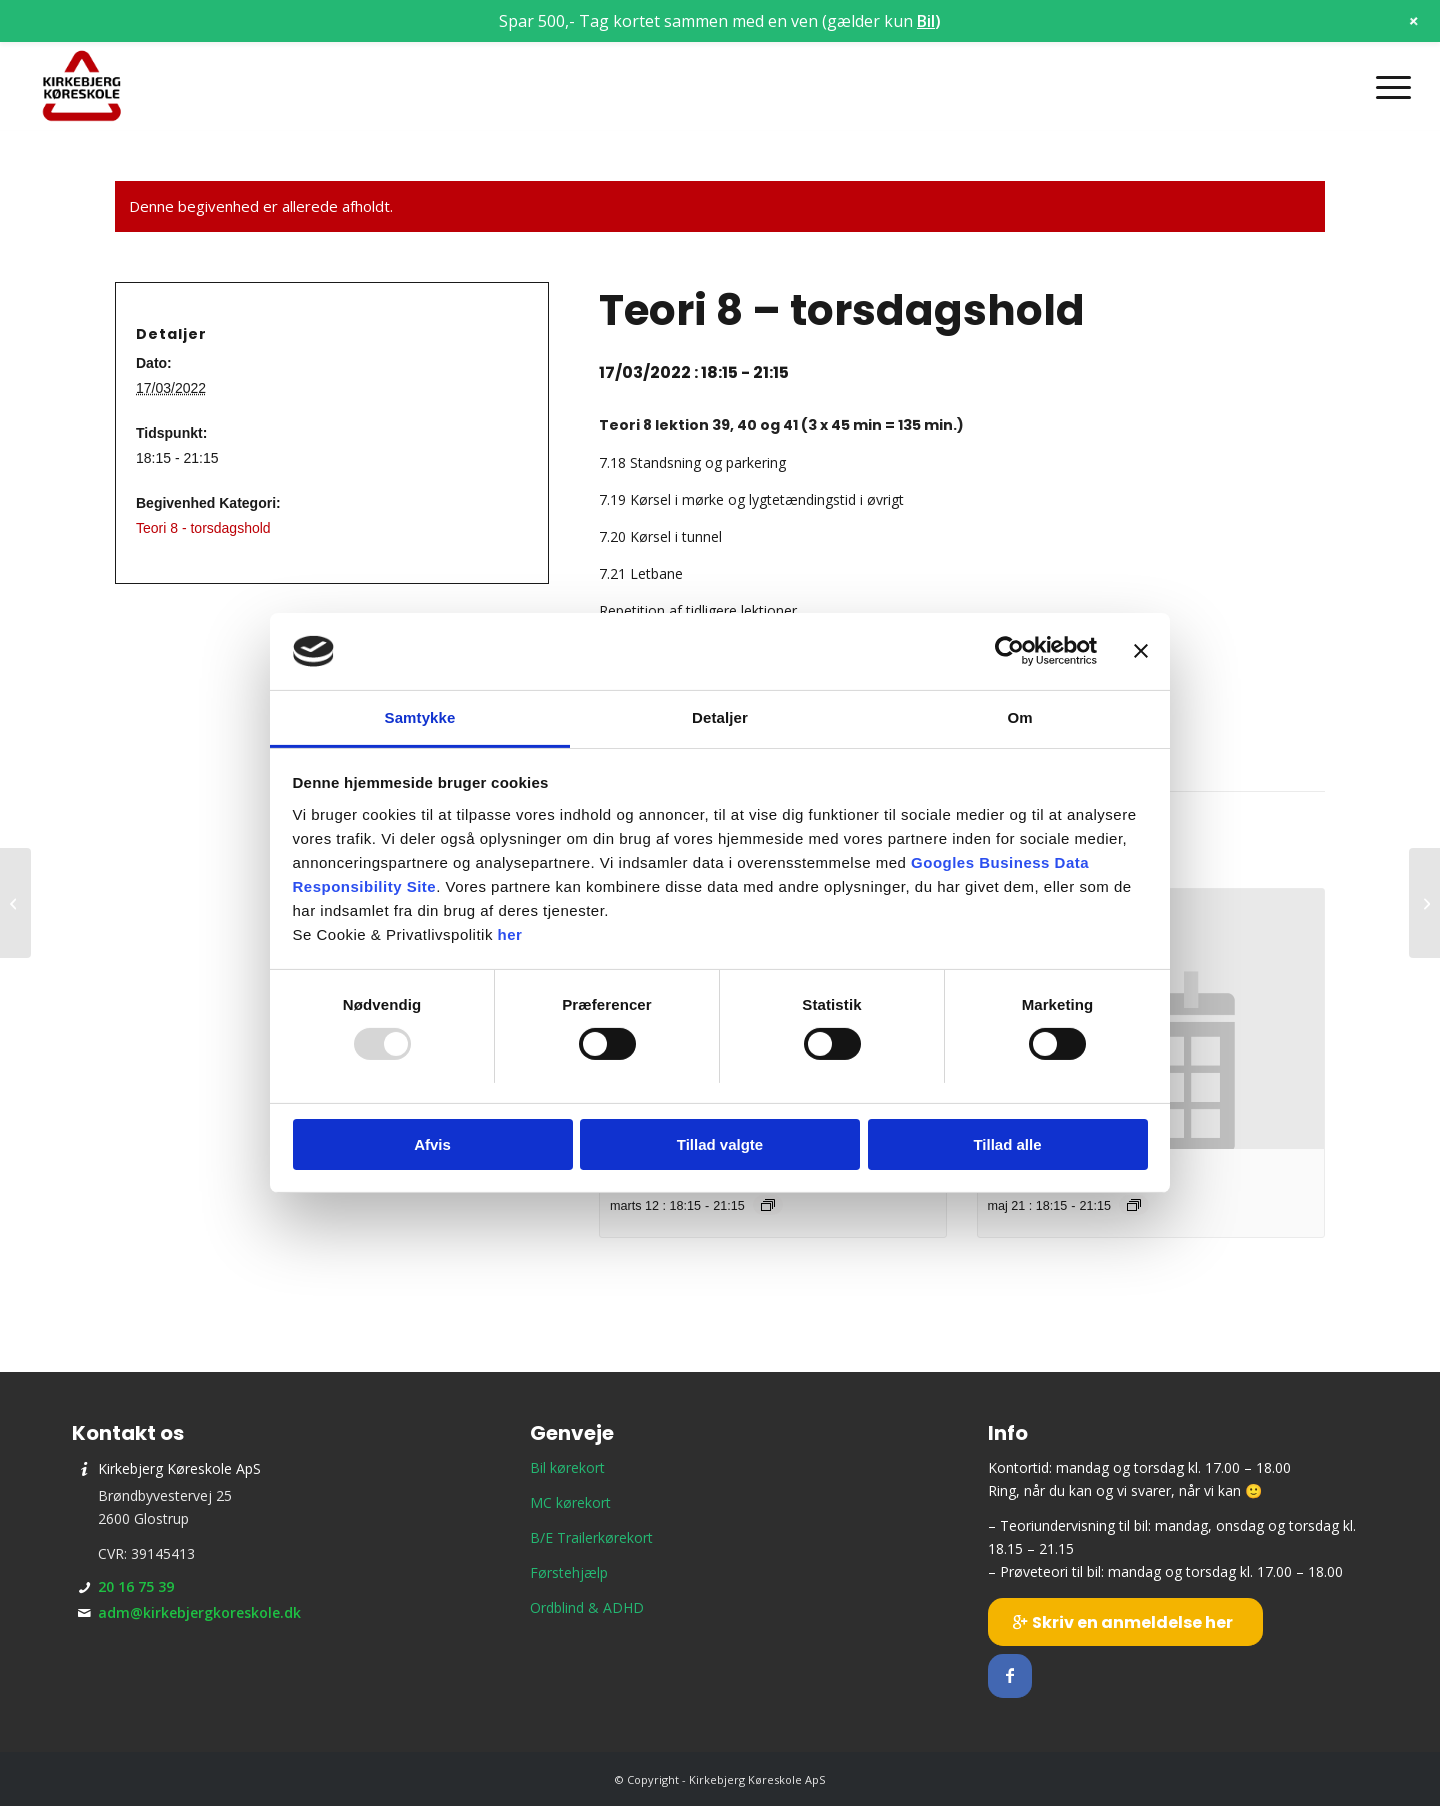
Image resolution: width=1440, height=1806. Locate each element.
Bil (926, 21)
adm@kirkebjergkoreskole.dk (199, 1612)
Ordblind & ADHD (587, 1607)
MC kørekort (570, 1502)
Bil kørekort (567, 1467)
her (510, 934)
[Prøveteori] (15, 903)
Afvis (432, 1144)
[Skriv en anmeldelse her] (1125, 1622)
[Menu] (1387, 87)
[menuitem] (1387, 87)
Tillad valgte (720, 1144)
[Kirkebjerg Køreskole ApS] (82, 87)
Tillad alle (1007, 1144)
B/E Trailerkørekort (591, 1537)
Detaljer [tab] (720, 717)
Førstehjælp (569, 1572)
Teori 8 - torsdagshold (203, 528)
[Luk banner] (1141, 651)
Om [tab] (1019, 717)
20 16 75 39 (136, 1586)
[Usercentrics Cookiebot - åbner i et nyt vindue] (1009, 651)
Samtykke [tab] (420, 717)
